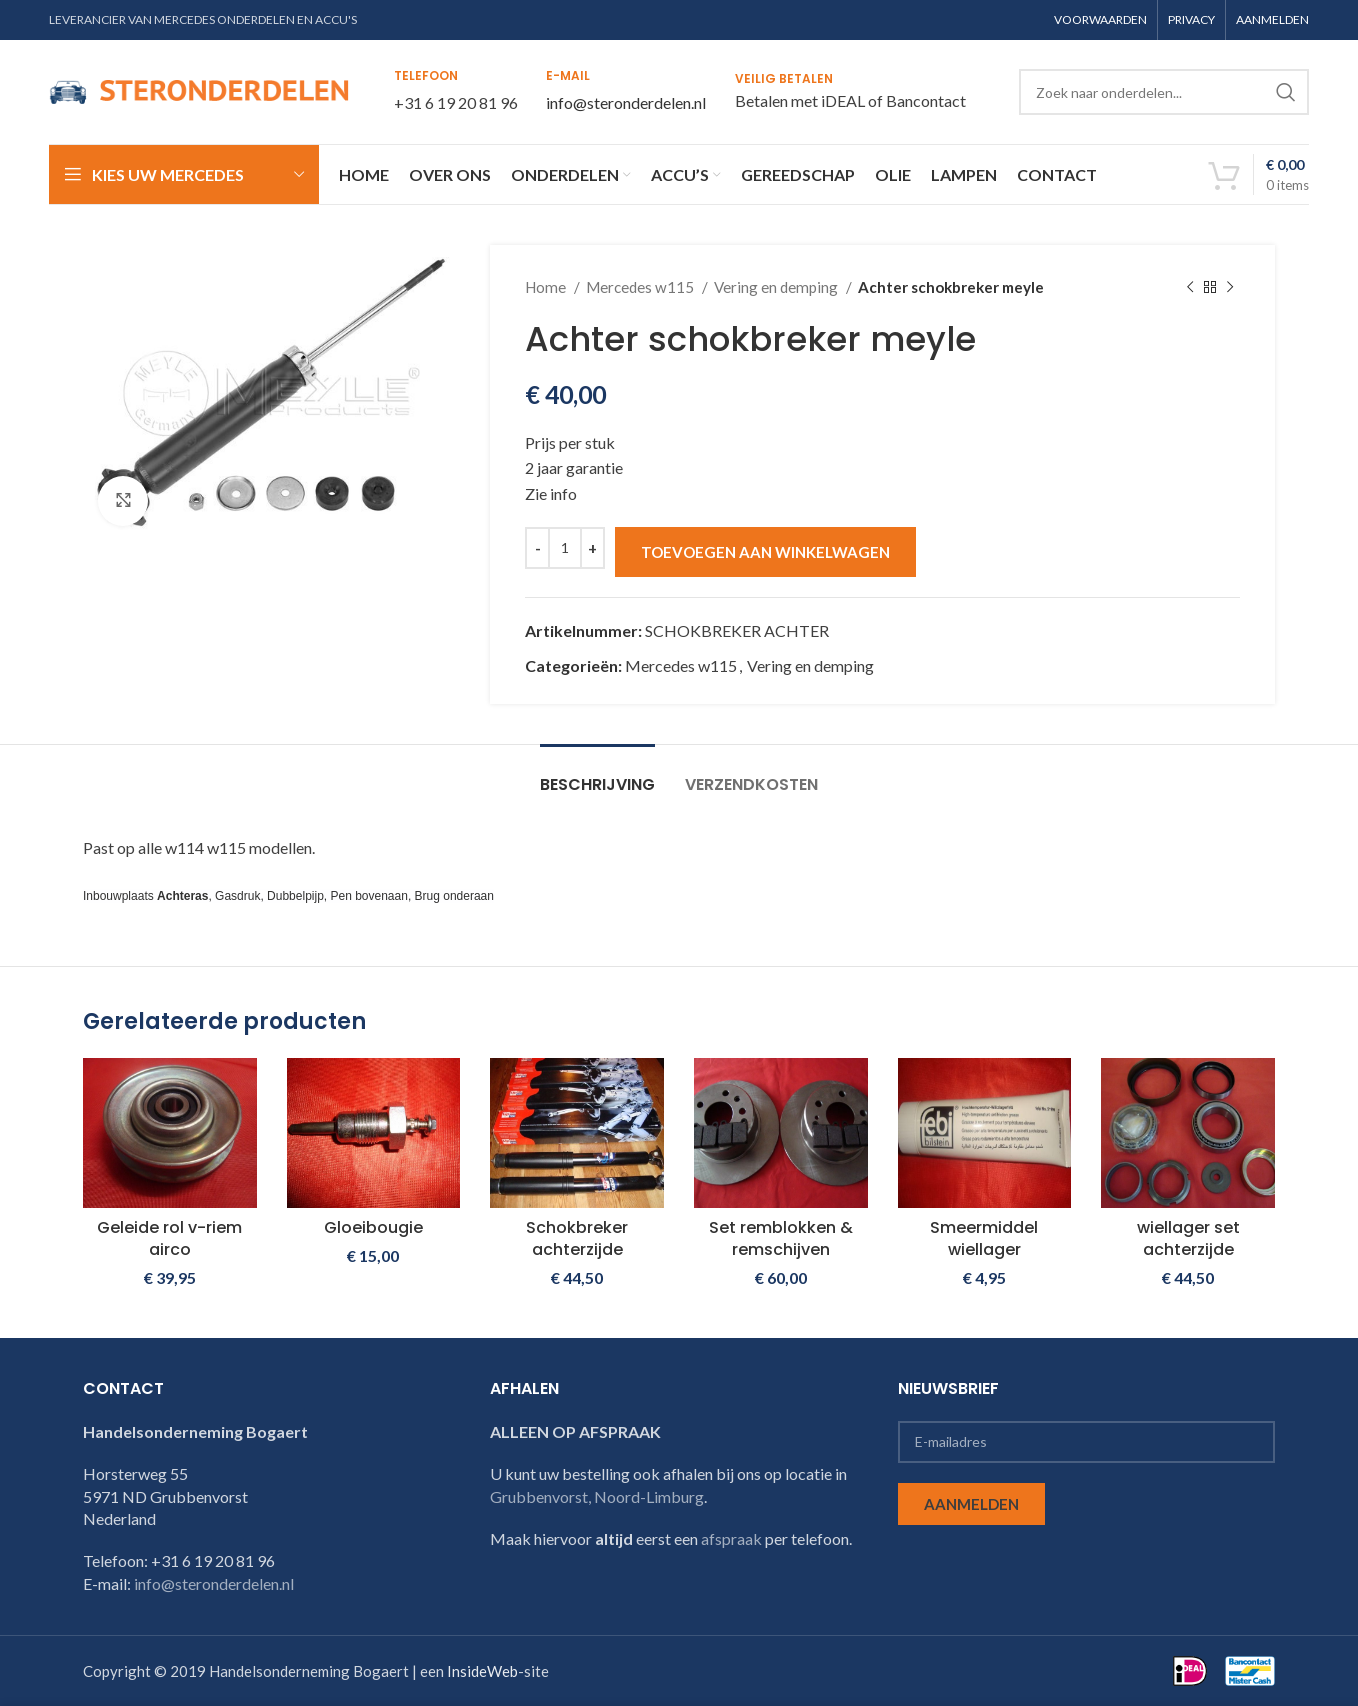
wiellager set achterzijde (1188, 1238)
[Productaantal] (565, 548)
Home (547, 287)
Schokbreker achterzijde (577, 1238)
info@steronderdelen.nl (626, 102)
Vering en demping (777, 287)
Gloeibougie (373, 1227)
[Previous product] (1190, 287)
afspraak (731, 1538)
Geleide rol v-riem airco (169, 1238)
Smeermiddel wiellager (984, 1238)
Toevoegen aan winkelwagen (765, 552)
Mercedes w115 (641, 287)
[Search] (1164, 92)
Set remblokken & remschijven (781, 1238)
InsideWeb (482, 1671)
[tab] (597, 774)
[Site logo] (199, 89)
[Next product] (1230, 287)
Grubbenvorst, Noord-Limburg (597, 1496)
